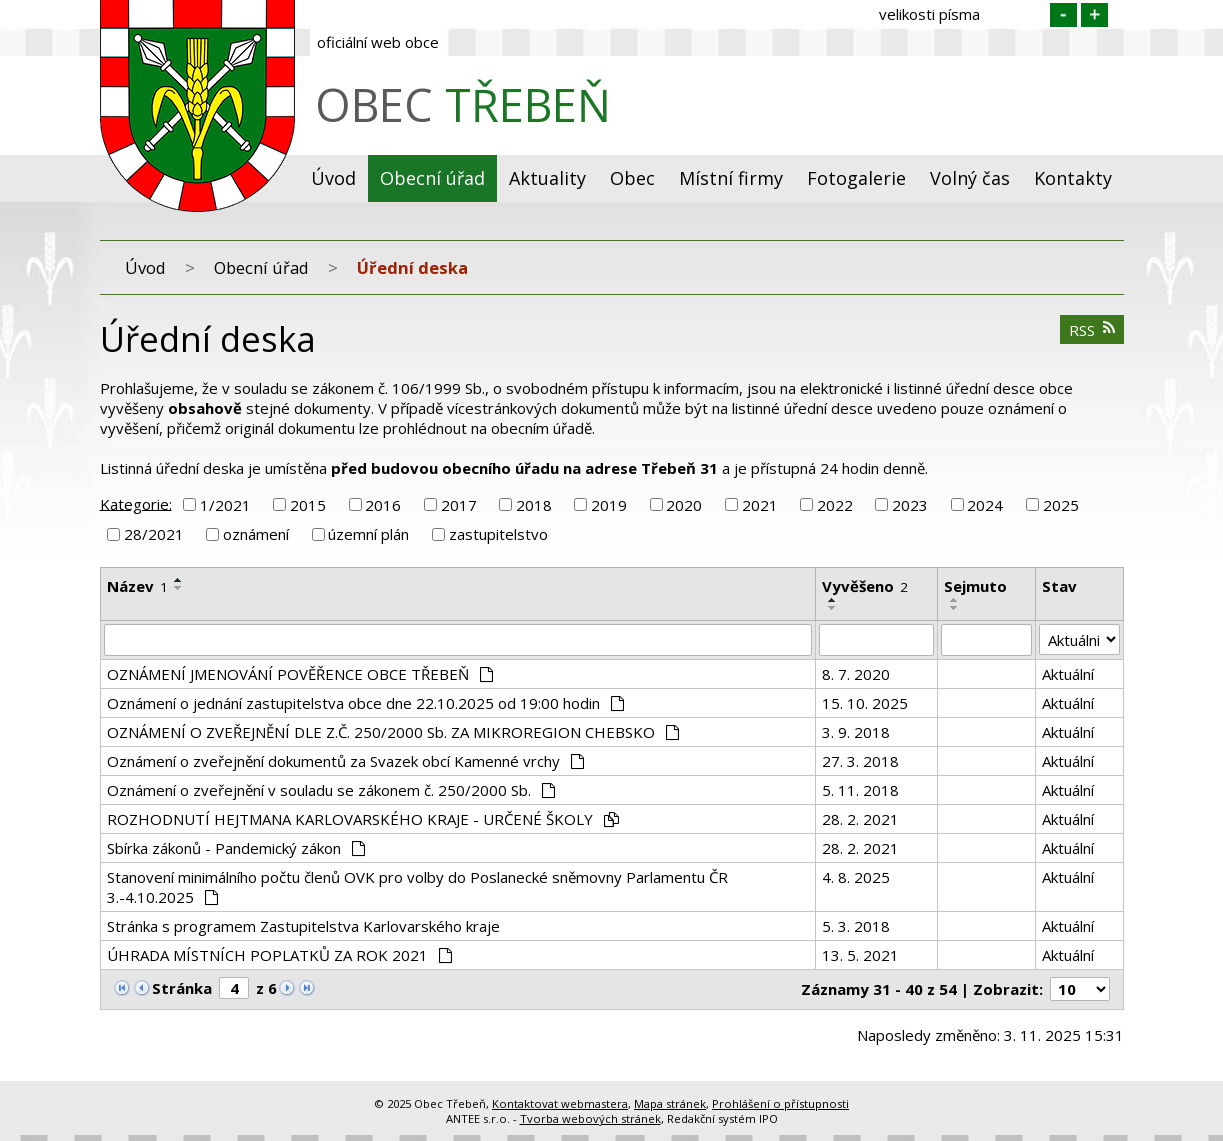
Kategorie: (136, 503)
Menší (1063, 15)
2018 (534, 505)
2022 (835, 505)
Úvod (333, 178)
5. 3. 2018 (856, 926)
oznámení (256, 534)
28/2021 (154, 534)
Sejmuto (975, 586)
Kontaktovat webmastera (560, 1103)
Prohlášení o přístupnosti (780, 1103)
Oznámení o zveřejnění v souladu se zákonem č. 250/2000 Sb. (331, 790)
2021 (760, 505)
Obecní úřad (432, 178)
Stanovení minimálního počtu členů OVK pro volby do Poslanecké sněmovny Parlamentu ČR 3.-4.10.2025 (417, 887)
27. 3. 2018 (860, 761)
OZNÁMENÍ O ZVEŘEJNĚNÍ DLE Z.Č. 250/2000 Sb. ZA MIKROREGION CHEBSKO (393, 732)
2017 (459, 505)
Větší (1094, 15)
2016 (383, 505)
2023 (910, 505)
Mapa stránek (670, 1103)
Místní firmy (731, 178)
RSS (1092, 330)
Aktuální (1068, 674)
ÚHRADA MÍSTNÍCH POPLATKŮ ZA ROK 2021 (280, 955)
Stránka (182, 988)
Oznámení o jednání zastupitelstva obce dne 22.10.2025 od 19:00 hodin (366, 703)
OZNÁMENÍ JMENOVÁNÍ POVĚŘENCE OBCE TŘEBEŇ (300, 674)
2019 (609, 505)
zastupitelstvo (498, 534)
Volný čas (970, 178)
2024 (985, 505)
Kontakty (1073, 178)
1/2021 (225, 505)
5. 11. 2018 (860, 790)
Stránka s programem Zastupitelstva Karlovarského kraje (303, 926)
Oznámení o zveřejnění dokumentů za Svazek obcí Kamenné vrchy (346, 761)
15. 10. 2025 (865, 703)
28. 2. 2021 (860, 819)
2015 (308, 505)
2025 (1061, 505)
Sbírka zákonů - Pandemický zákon (236, 848)
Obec (632, 178)
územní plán (368, 534)
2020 (684, 505)
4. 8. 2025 (856, 877)
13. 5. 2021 (860, 955)
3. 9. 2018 (856, 732)
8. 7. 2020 (856, 674)
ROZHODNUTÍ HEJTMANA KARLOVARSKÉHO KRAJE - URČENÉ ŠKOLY (363, 819)
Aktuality (547, 178)
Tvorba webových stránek (590, 1118)
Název (137, 586)
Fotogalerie (856, 178)
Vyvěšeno (865, 586)
